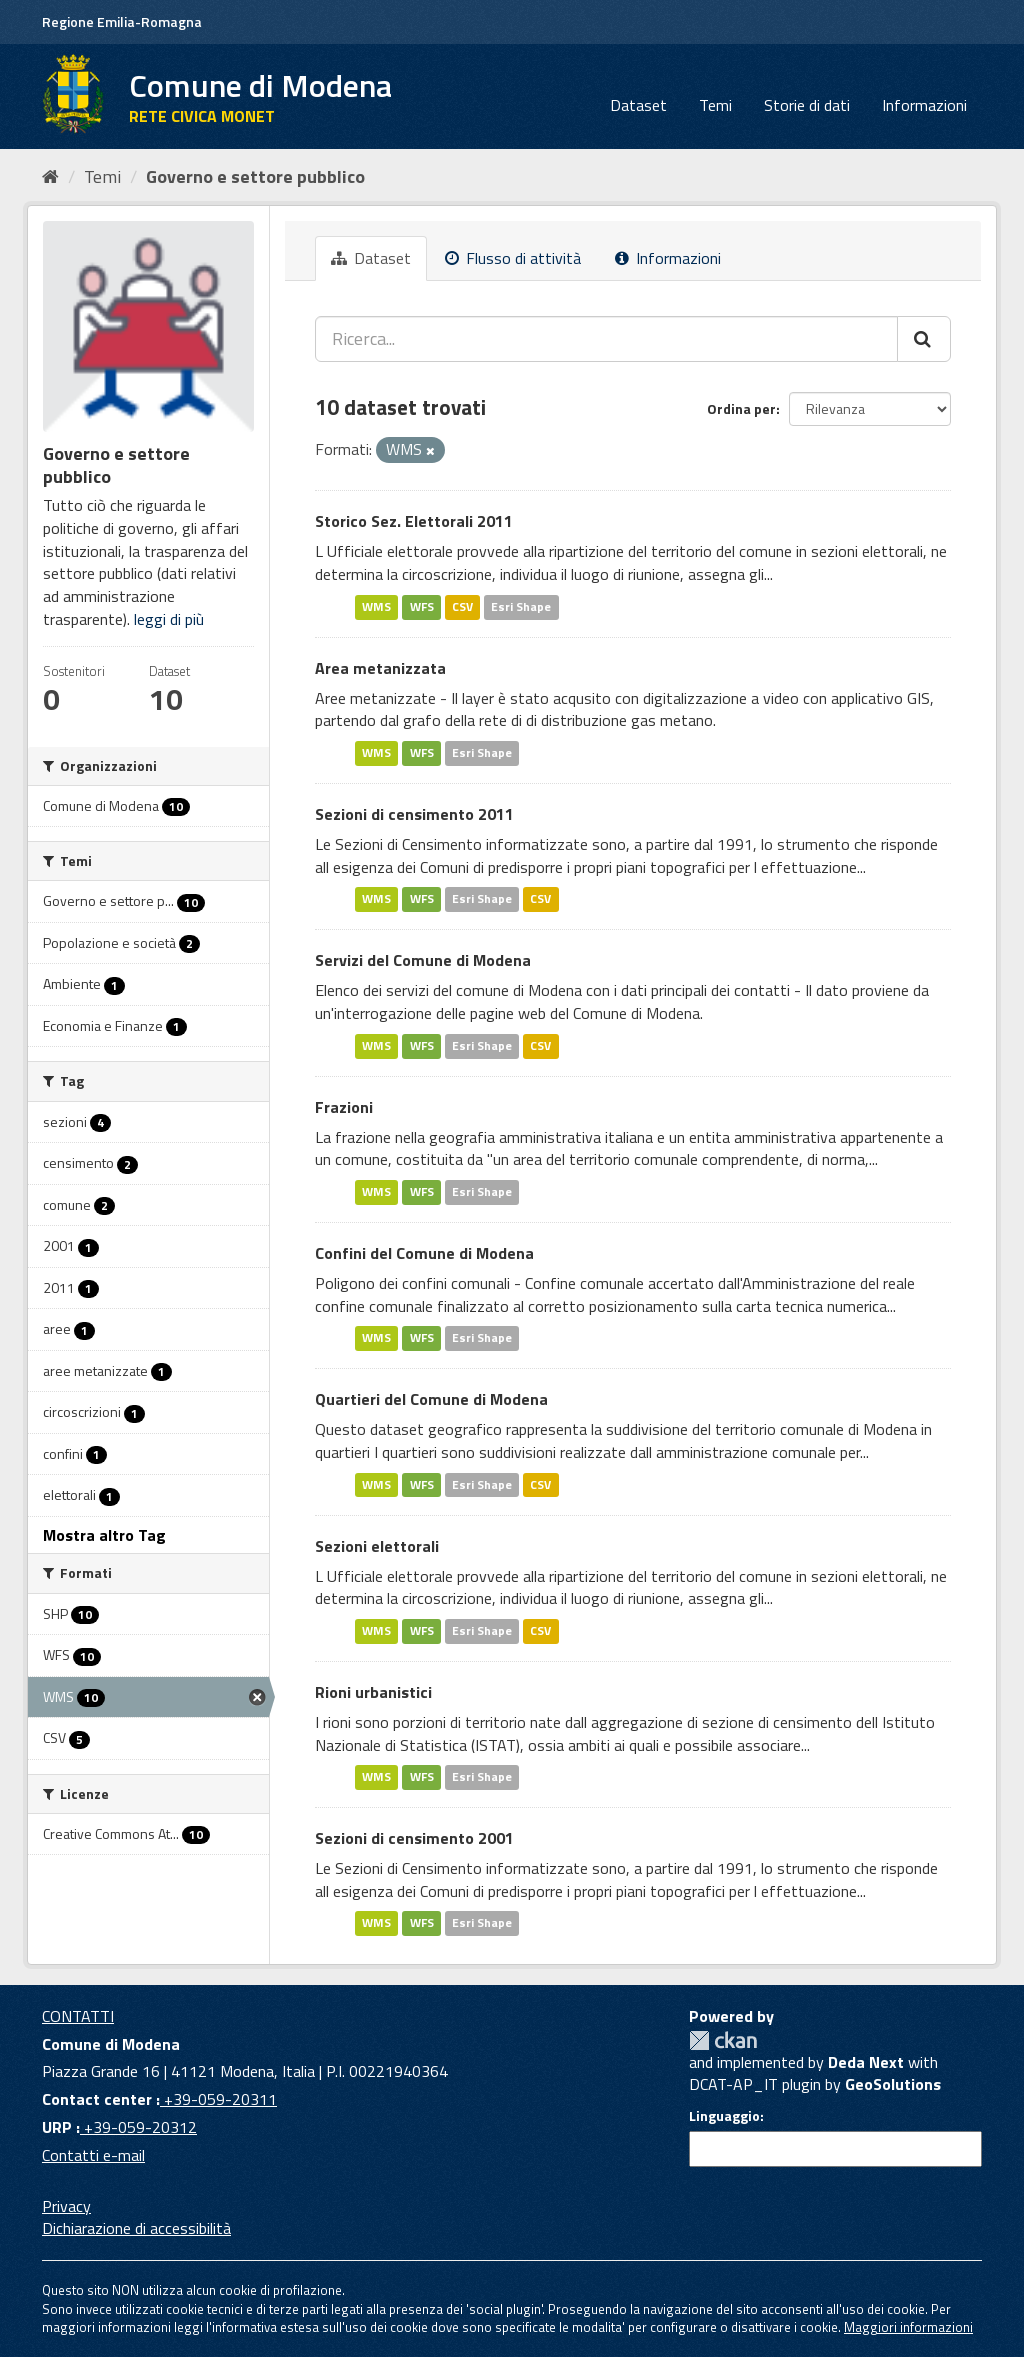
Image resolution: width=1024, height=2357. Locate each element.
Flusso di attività (513, 258)
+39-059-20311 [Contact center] (218, 2099)
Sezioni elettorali (377, 1546)
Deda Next (866, 2062)
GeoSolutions (893, 2084)
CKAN (723, 2040)
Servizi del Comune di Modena (423, 960)
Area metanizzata (380, 668)
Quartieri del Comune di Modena (431, 1399)
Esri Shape (521, 606)
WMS (376, 606)
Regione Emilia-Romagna (122, 21)
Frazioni (344, 1107)
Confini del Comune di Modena (424, 1253)
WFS (422, 606)
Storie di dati (807, 105)
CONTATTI (78, 2016)
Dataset (638, 105)
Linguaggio (724, 2116)
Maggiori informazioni (908, 2327)
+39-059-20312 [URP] (138, 2127)
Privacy (66, 2206)
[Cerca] (924, 339)
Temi (715, 105)
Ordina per (741, 408)
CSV (462, 606)
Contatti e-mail (93, 2155)
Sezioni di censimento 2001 (414, 1838)
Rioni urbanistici (373, 1692)
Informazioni (924, 105)
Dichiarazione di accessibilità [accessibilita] (136, 2228)
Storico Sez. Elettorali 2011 (414, 521)
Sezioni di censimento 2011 (414, 814)
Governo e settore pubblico (255, 176)
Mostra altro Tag (104, 1535)
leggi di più (169, 619)
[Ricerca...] (606, 339)
